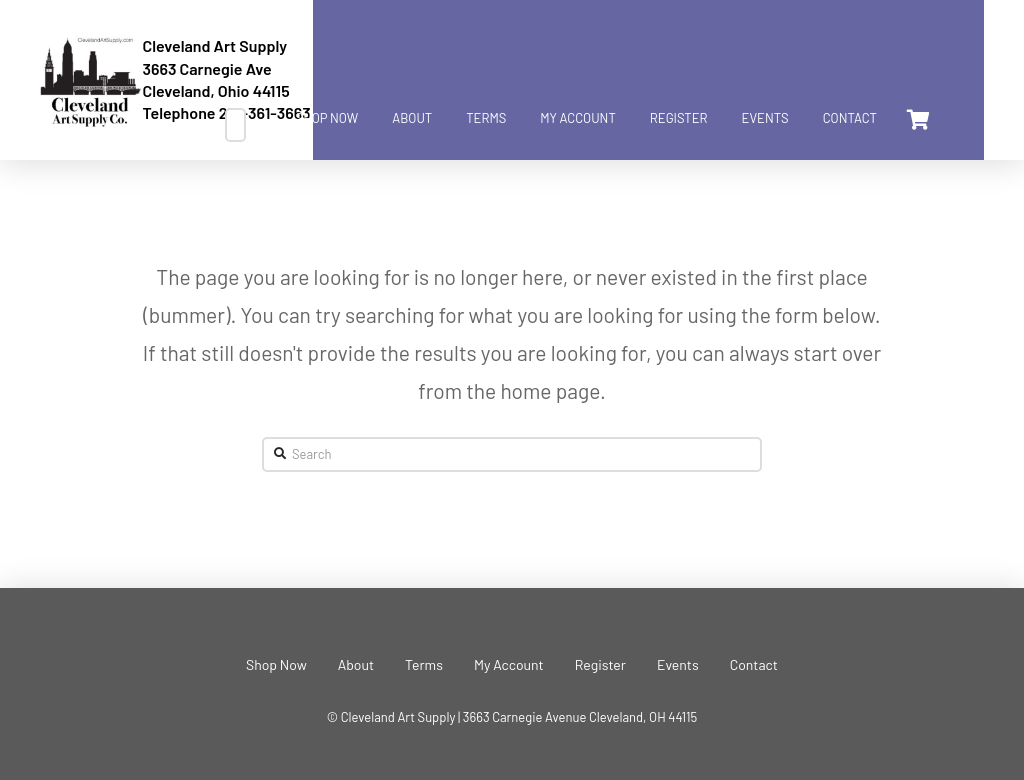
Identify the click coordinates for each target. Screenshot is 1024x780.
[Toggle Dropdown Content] (917, 120)
